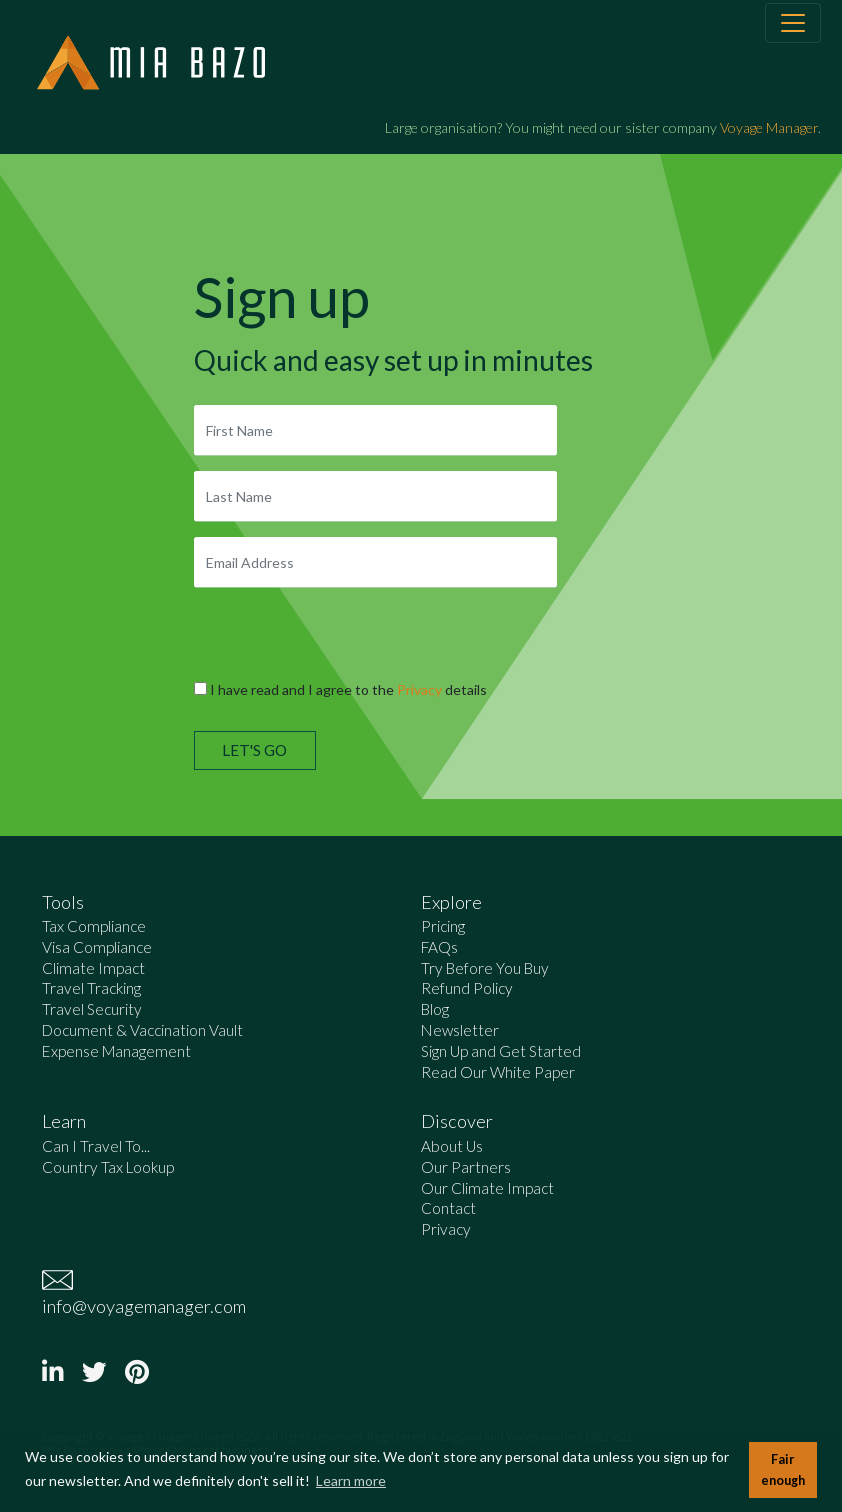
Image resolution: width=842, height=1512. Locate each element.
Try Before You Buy (485, 968)
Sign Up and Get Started (501, 1051)
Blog (435, 1009)
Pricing (443, 926)
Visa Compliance (97, 947)
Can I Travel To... (96, 1146)
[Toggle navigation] (793, 23)
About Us (452, 1146)
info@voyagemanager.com (144, 1306)
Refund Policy (467, 988)
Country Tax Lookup (108, 1167)
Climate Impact (93, 968)
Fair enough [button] (783, 1470)
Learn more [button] (351, 1480)
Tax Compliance (94, 926)
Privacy (419, 689)
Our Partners (466, 1167)
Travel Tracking (91, 988)
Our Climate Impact (487, 1188)
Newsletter (460, 1030)
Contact (448, 1208)
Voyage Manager (769, 127)
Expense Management (116, 1051)
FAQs (439, 947)
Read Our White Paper (498, 1072)
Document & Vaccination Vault (142, 1030)
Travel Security (92, 1009)
